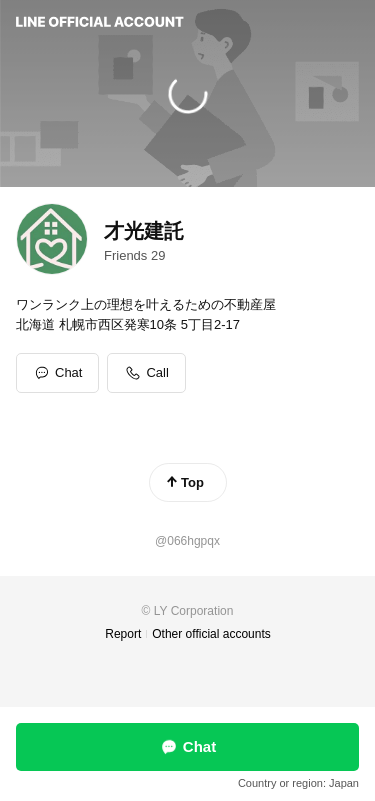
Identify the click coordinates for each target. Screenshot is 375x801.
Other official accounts (211, 634)
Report (123, 634)
